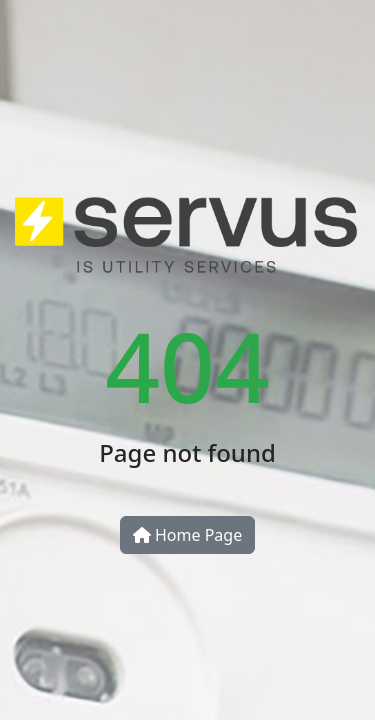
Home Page (187, 535)
